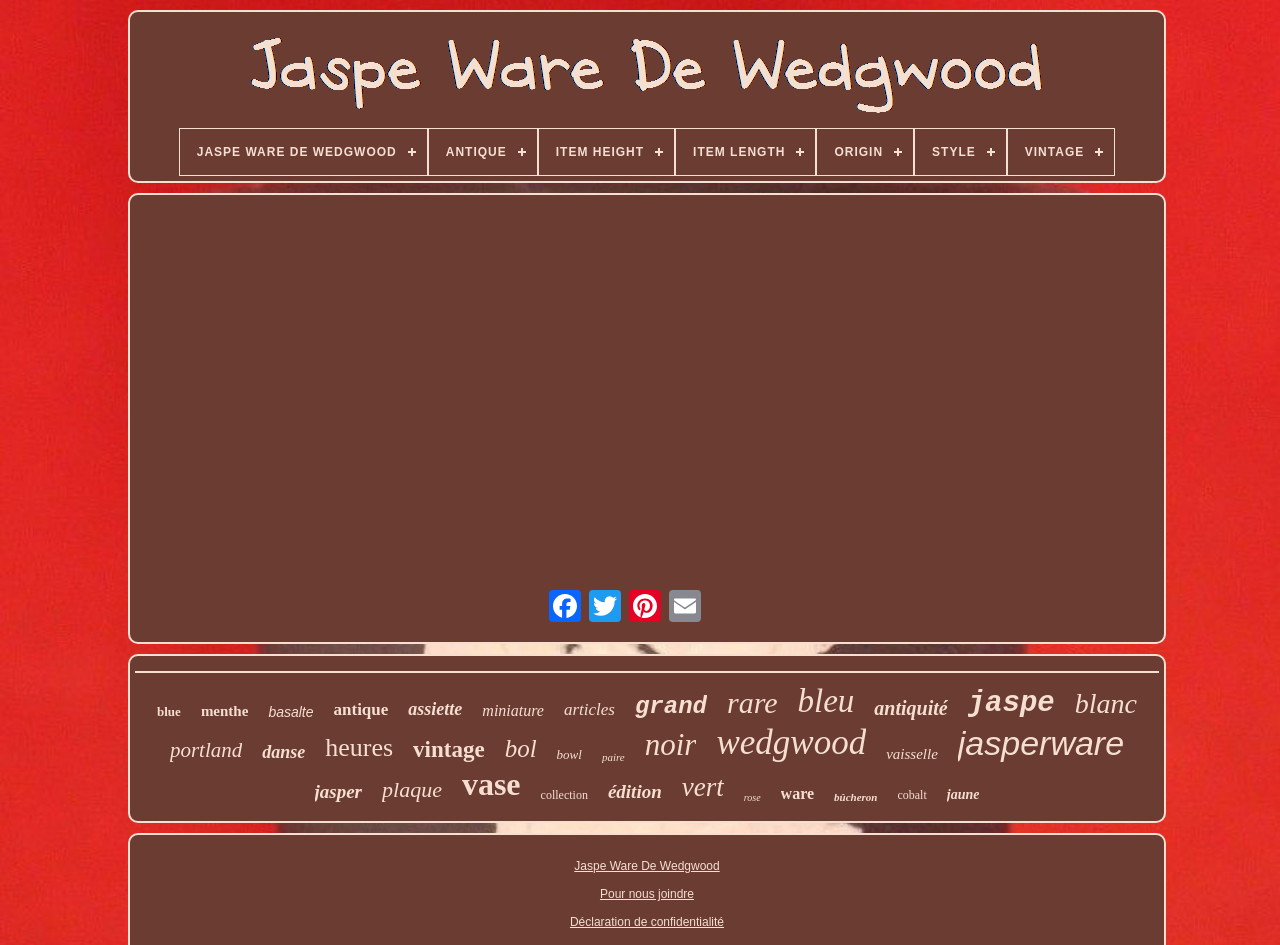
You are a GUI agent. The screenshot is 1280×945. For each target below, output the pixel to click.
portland (206, 750)
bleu (826, 701)
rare (752, 702)
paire (613, 757)
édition (635, 791)
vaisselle (912, 754)
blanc (1106, 703)
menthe (225, 711)
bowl (569, 754)
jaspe (1011, 703)
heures (359, 747)
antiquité (910, 708)
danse (283, 752)
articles (589, 709)
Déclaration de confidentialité (647, 922)
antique (361, 709)
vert (703, 787)
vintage (449, 749)
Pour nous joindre (647, 894)
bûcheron (855, 797)
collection (564, 795)
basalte (290, 712)
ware (797, 793)
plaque (412, 789)
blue (169, 711)
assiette (435, 709)
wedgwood (791, 742)
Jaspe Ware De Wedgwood (646, 866)
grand (671, 706)
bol (521, 748)
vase (491, 784)
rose (752, 797)
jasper (339, 791)
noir (671, 744)
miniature (513, 710)
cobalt (911, 795)
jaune (963, 794)
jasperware (1041, 743)
